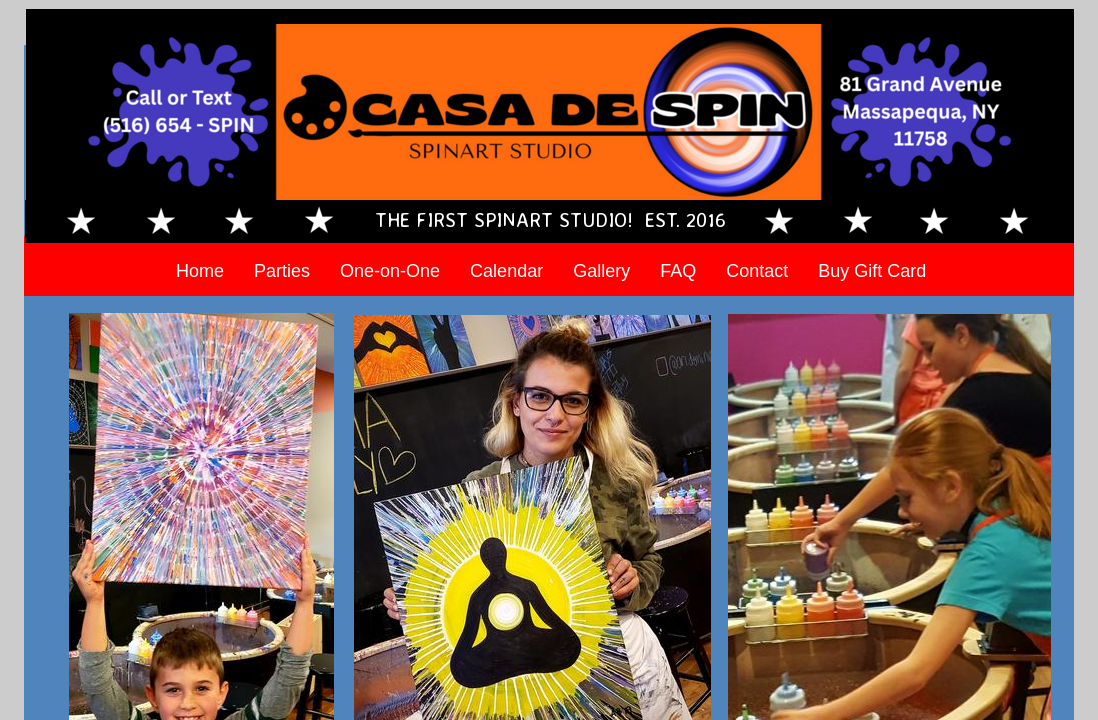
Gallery (601, 271)
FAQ (678, 271)
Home (200, 271)
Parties (282, 271)
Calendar (506, 271)
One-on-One (390, 271)
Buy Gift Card (872, 271)
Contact (757, 271)
